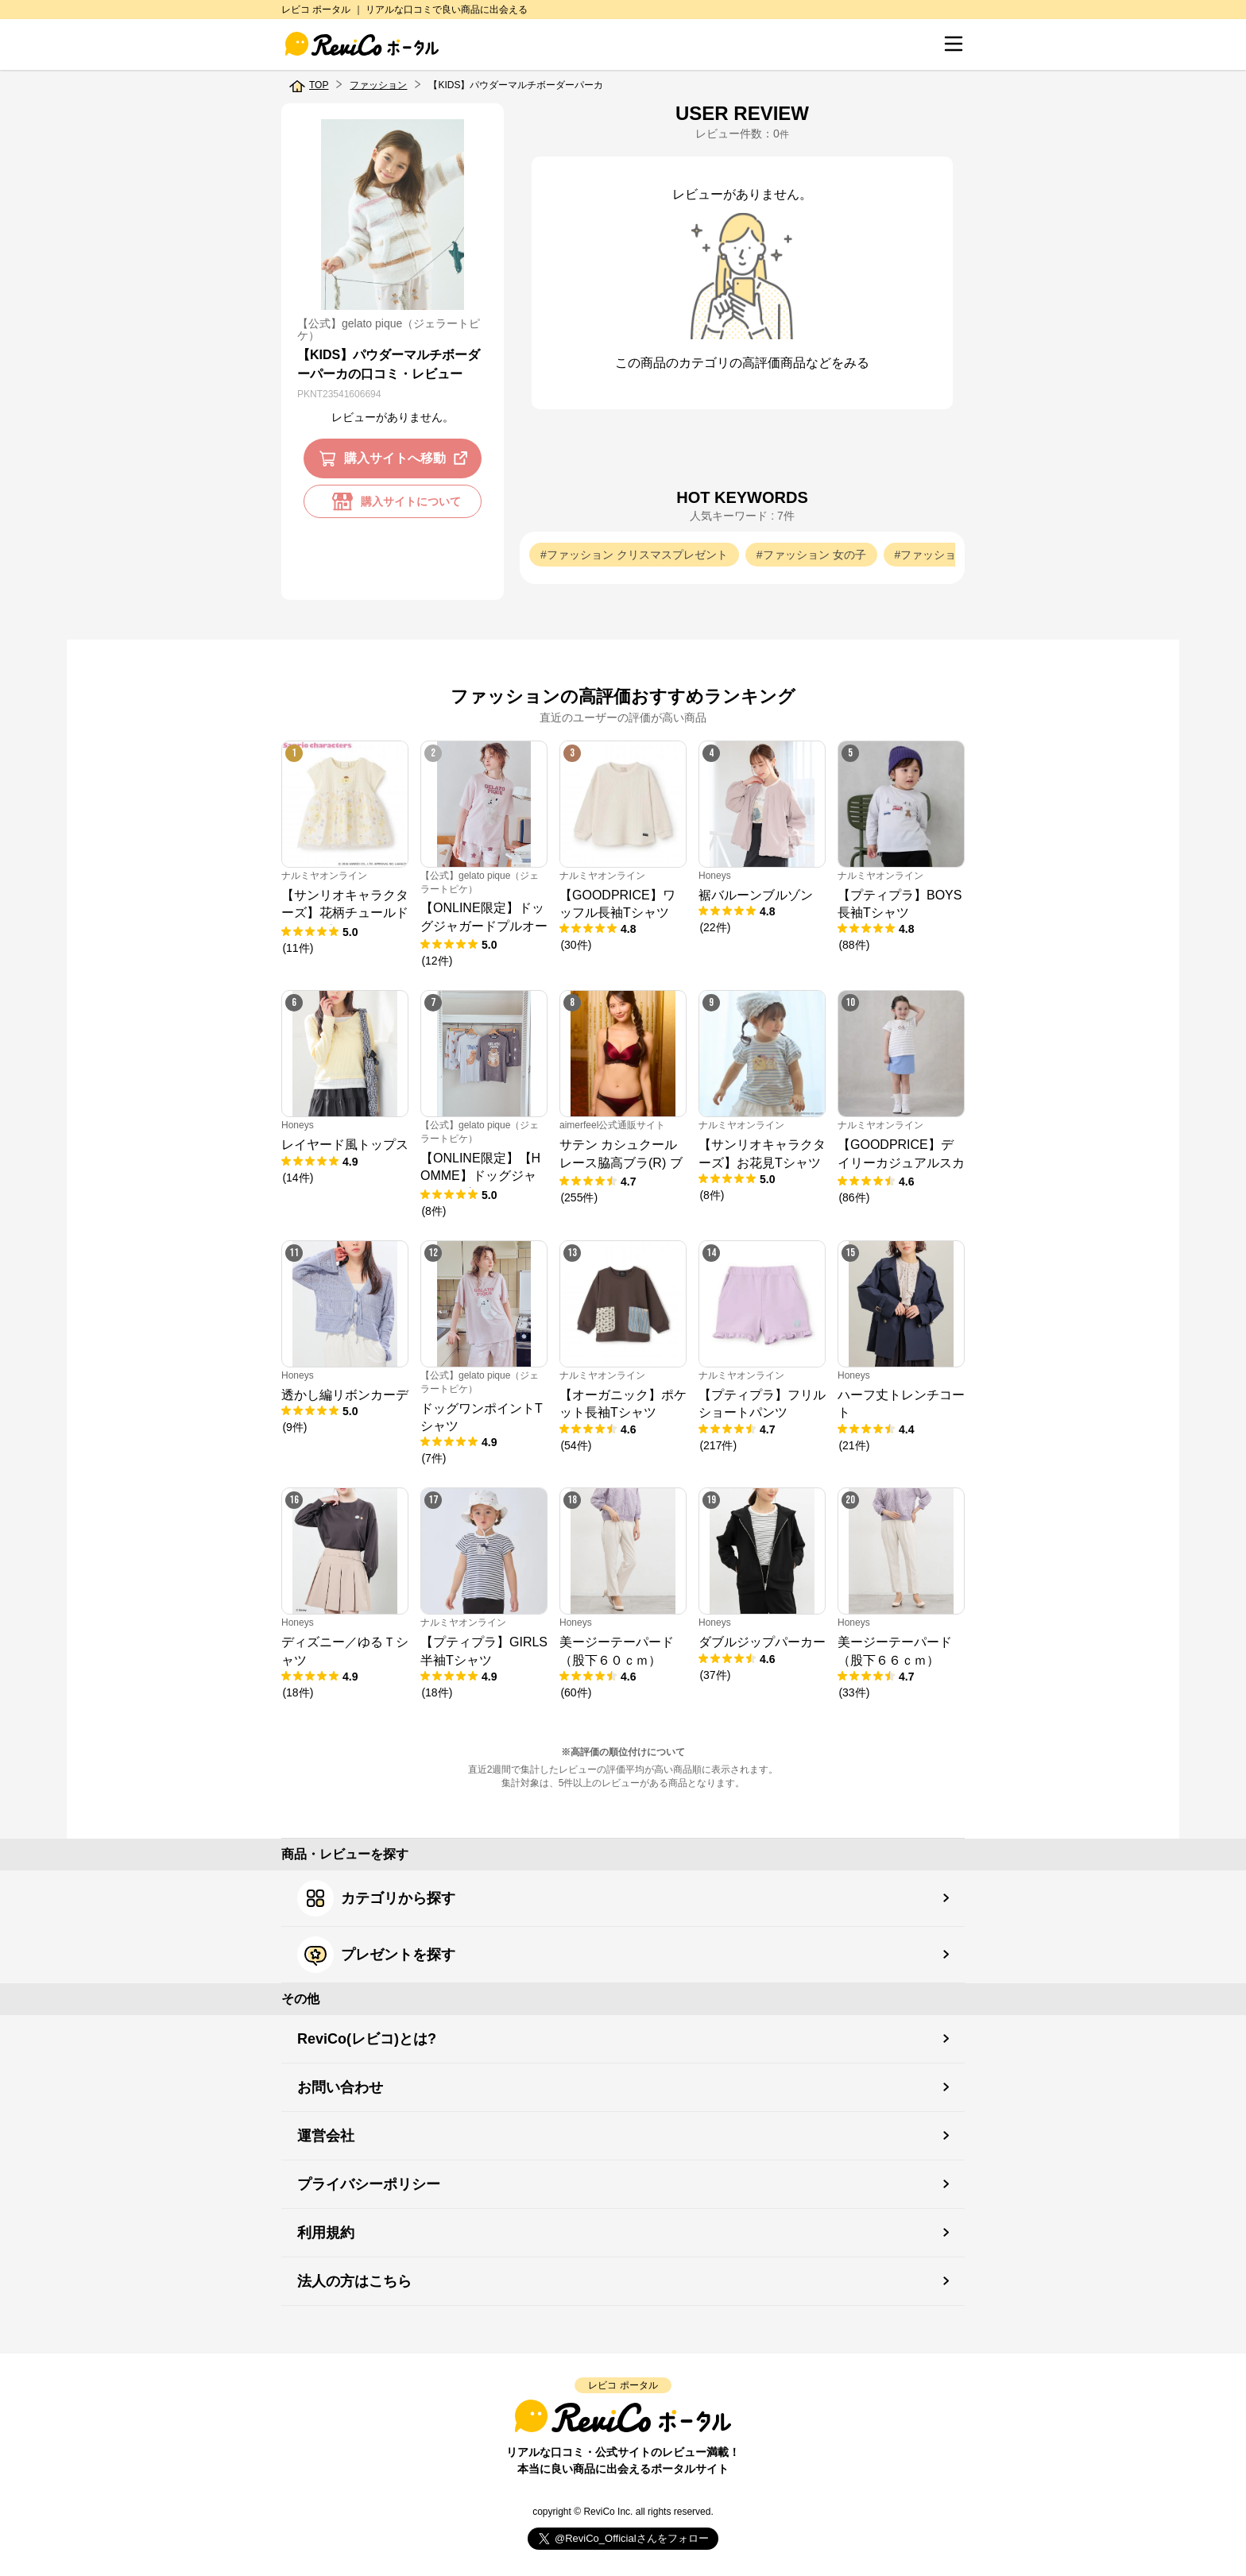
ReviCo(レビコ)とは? (366, 2039)
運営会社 (325, 2136)
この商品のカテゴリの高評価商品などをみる (742, 362)
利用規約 (325, 2233)
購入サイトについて (392, 501)
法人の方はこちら (354, 2281)
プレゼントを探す (376, 1954)
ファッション (378, 85)
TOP (318, 85)
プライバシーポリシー (368, 2184)
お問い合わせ (340, 2087)
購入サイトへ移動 (396, 458)
